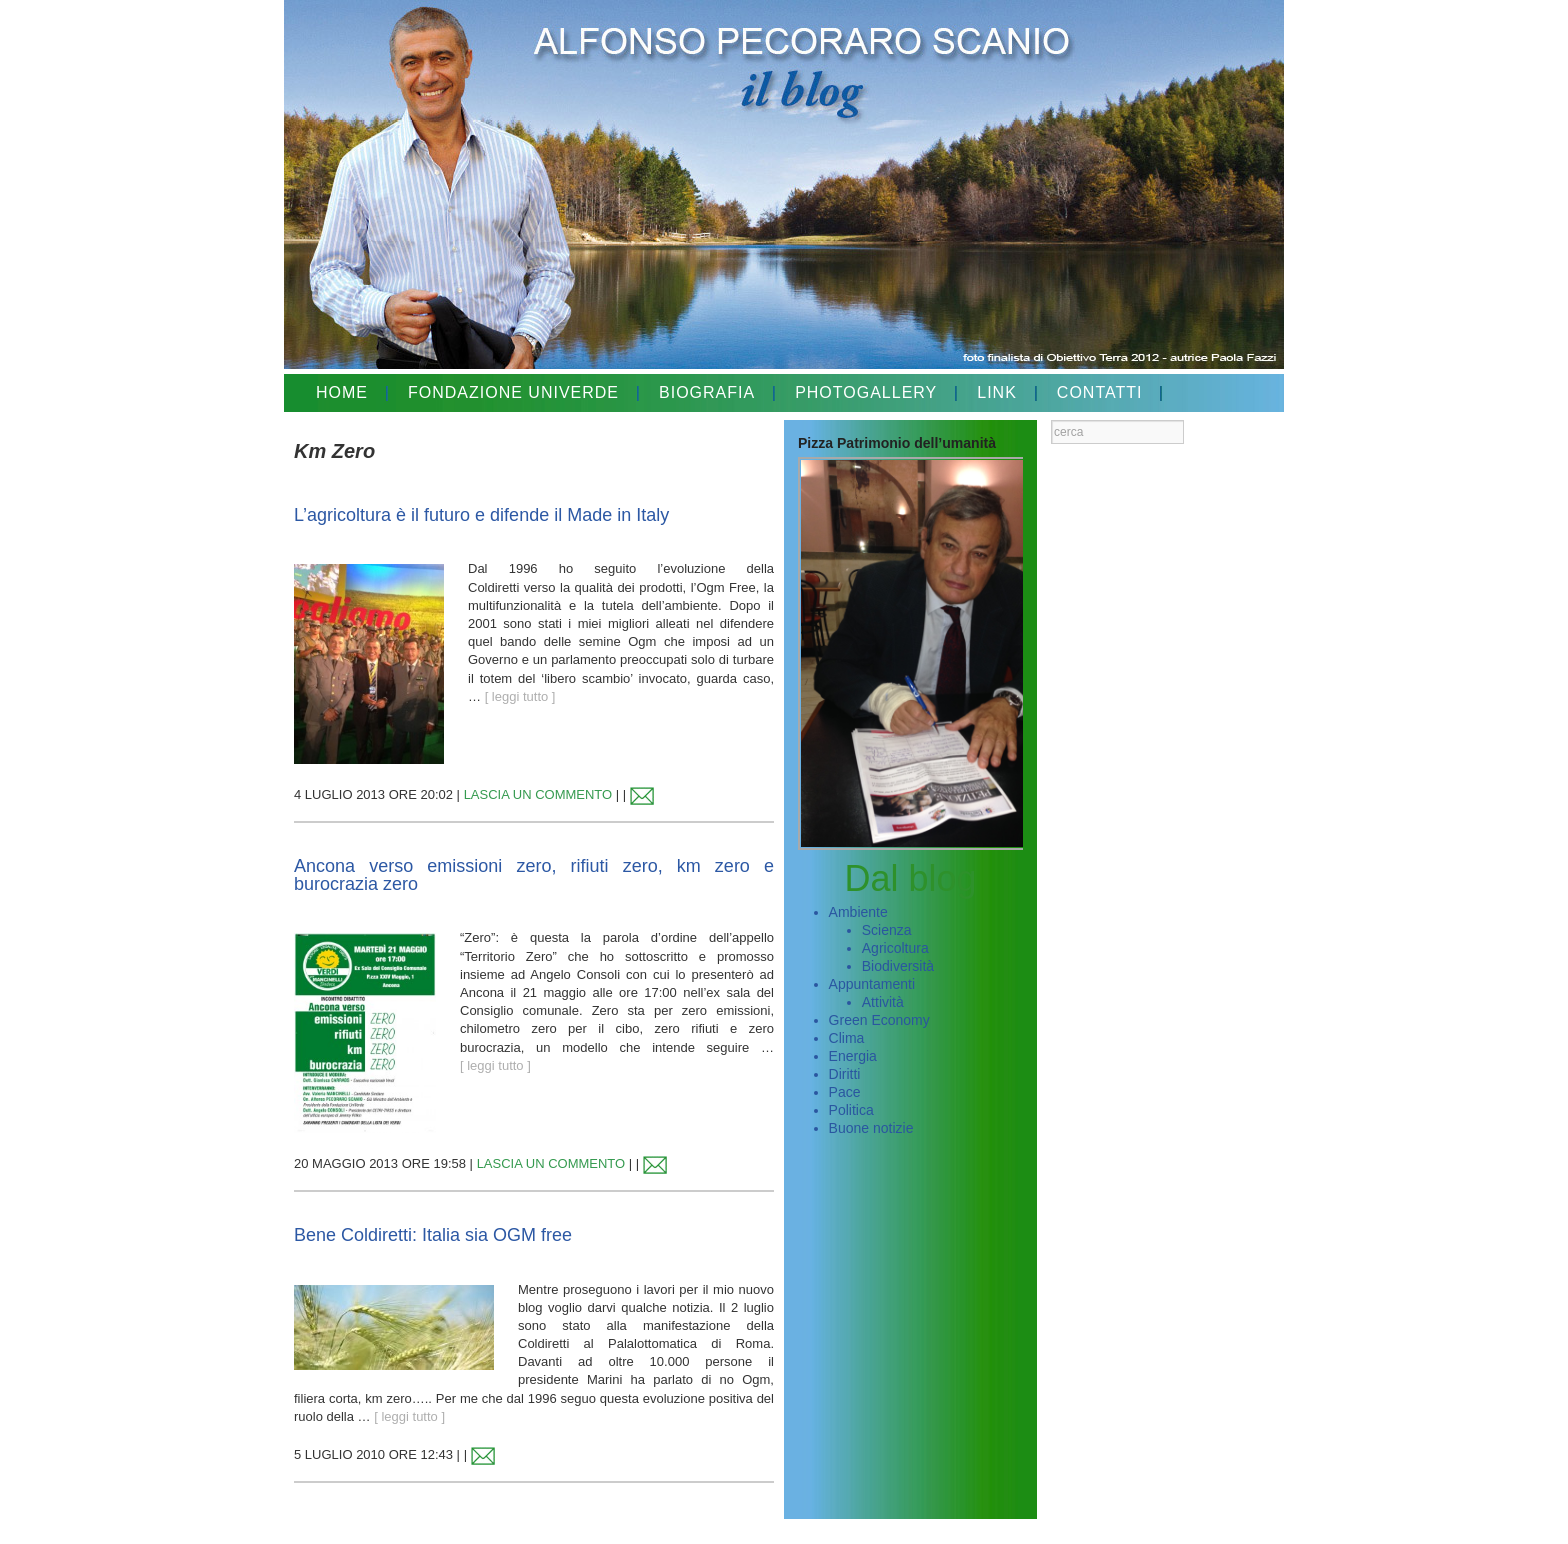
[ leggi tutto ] (520, 696)
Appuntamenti (872, 984)
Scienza (887, 930)
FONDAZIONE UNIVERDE (513, 392)
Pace (845, 1092)
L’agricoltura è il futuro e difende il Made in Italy (481, 515)
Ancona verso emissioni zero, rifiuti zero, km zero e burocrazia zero (534, 875)
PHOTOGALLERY (866, 392)
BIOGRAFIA (707, 392)
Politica (851, 1110)
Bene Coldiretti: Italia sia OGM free (433, 1235)
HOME (342, 392)
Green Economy (879, 1020)
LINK (997, 392)
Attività (883, 1002)
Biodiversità (898, 966)
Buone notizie (871, 1128)
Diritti (845, 1074)
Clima (847, 1038)
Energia (853, 1056)
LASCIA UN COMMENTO (538, 794)
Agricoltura (895, 948)
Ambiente (858, 912)
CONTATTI (1100, 392)
